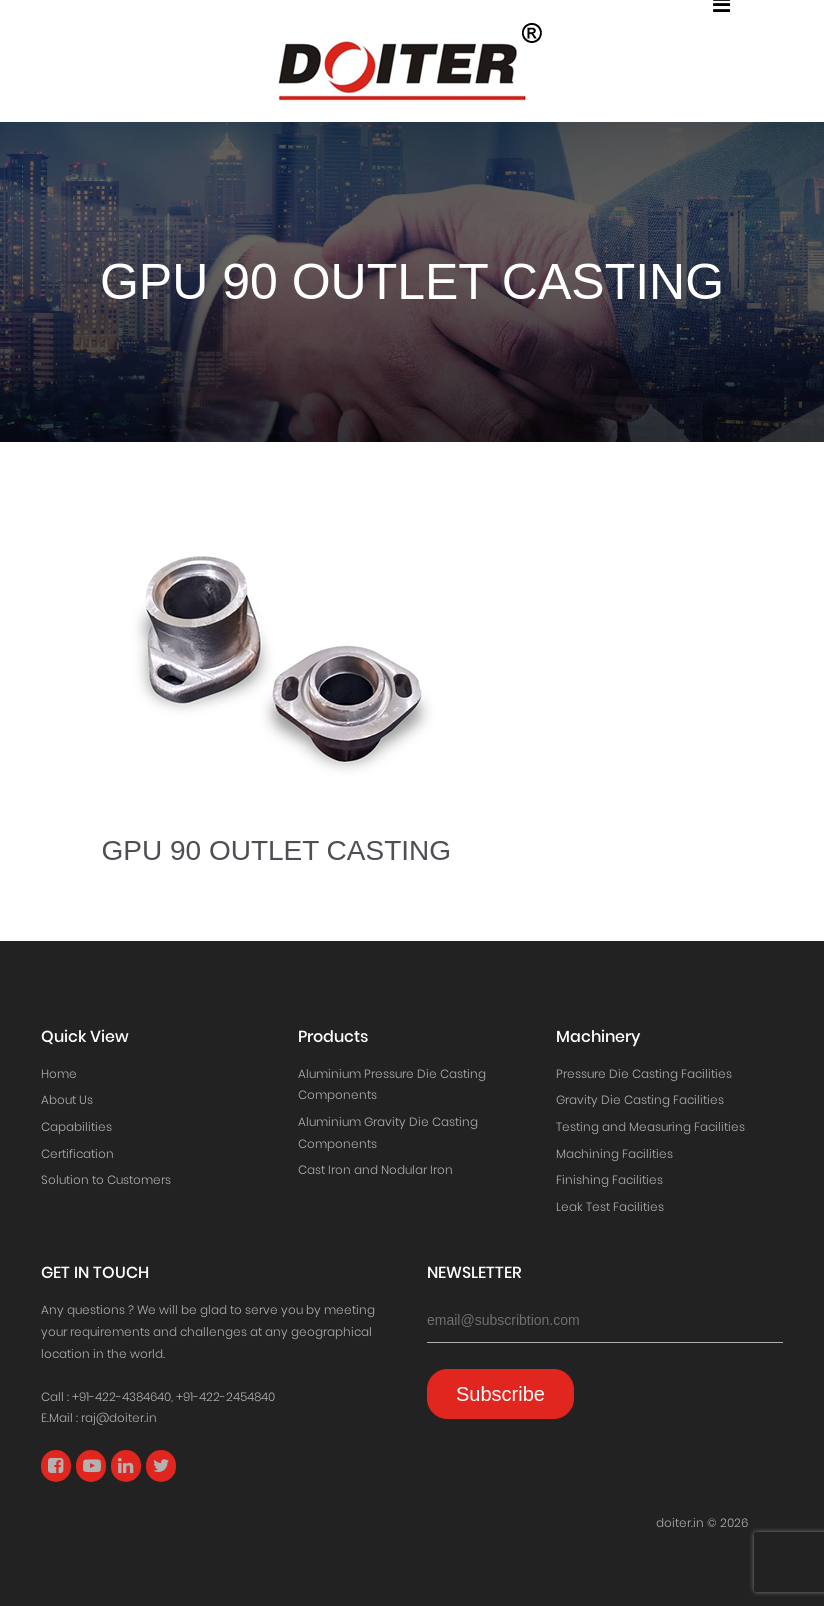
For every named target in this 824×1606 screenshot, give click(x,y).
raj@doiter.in (119, 1417)
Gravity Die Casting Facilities (640, 1099)
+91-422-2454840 (225, 1396)
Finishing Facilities (609, 1179)
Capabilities (76, 1126)
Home (59, 1073)
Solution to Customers (106, 1179)
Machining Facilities (614, 1153)
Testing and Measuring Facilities (650, 1126)
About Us (67, 1099)
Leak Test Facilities (610, 1206)
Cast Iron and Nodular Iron (375, 1169)
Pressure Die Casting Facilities (644, 1073)
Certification (77, 1153)
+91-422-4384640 (121, 1396)
